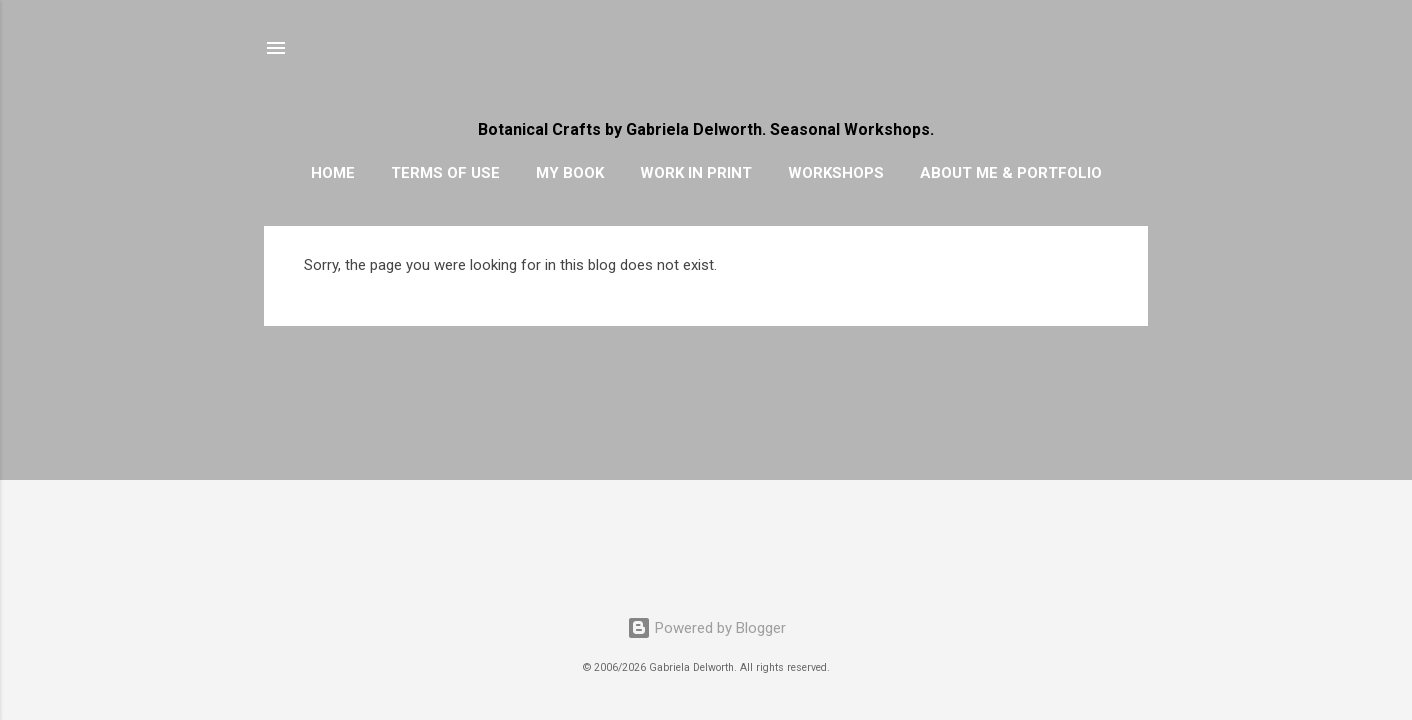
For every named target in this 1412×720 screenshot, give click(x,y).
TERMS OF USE (445, 173)
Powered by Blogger (706, 628)
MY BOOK (570, 173)
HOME (333, 173)
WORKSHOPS (836, 173)
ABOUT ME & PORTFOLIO (1011, 173)
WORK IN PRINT (696, 173)
